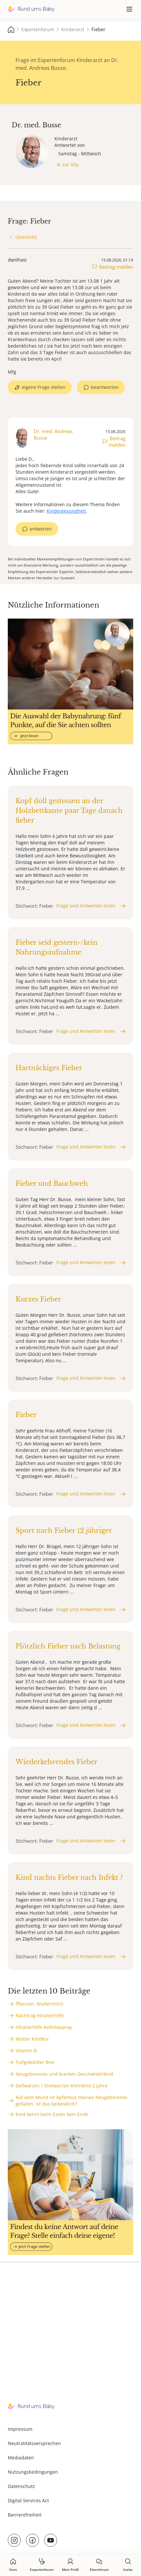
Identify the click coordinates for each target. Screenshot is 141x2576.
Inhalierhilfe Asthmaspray (44, 2027)
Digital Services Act (28, 2500)
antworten (40, 529)
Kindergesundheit (66, 511)
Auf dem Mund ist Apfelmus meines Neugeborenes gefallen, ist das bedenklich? (71, 2100)
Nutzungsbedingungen (33, 2472)
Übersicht (26, 237)
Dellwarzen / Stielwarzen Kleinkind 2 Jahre (62, 2086)
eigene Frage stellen (43, 387)
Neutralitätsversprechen (34, 2443)
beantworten (105, 387)
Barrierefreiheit (24, 2515)
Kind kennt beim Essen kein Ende (52, 2114)
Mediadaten (21, 2457)
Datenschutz (21, 2486)
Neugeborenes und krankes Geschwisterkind (64, 2074)
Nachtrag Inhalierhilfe (40, 2015)
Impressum (20, 2429)
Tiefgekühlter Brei (35, 2062)
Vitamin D (26, 2050)
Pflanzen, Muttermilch (40, 2004)
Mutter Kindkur (32, 2039)
